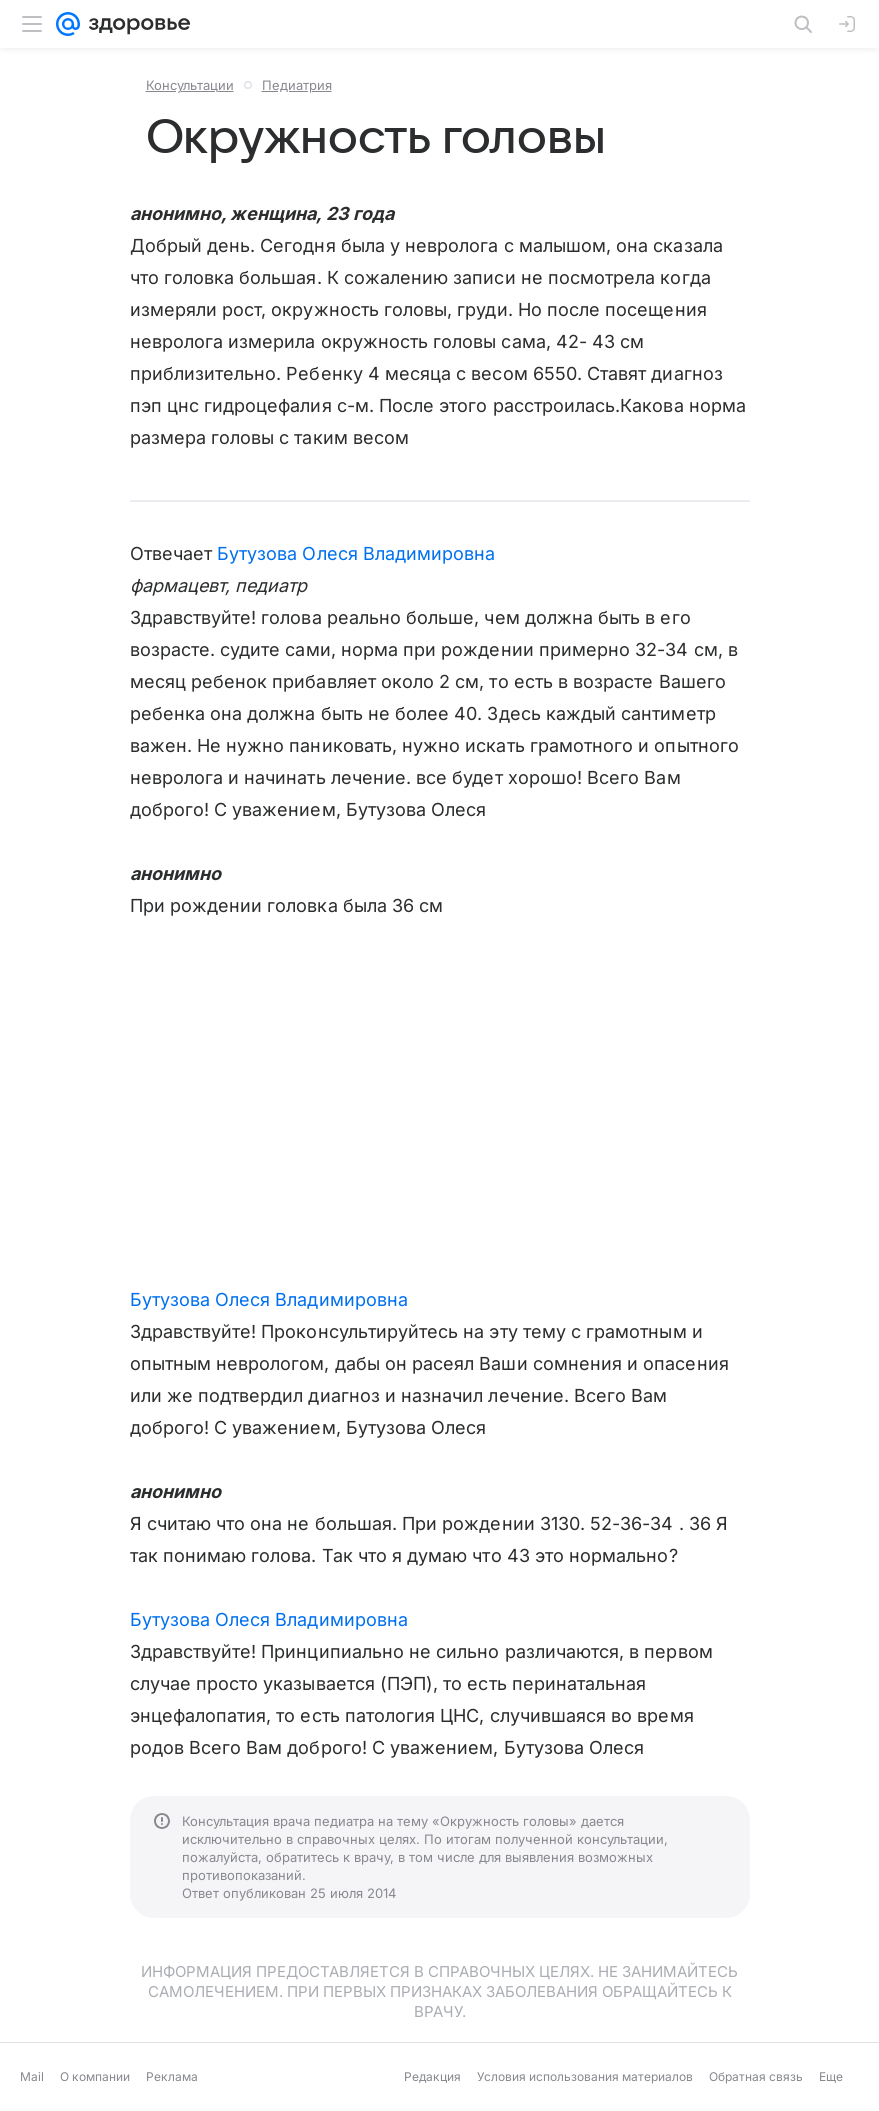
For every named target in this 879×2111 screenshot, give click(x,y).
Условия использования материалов (585, 2076)
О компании (95, 2076)
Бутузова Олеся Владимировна (356, 553)
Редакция (432, 2076)
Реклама (172, 2076)
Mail (32, 2076)
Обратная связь (756, 2076)
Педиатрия (297, 85)
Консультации (190, 85)
